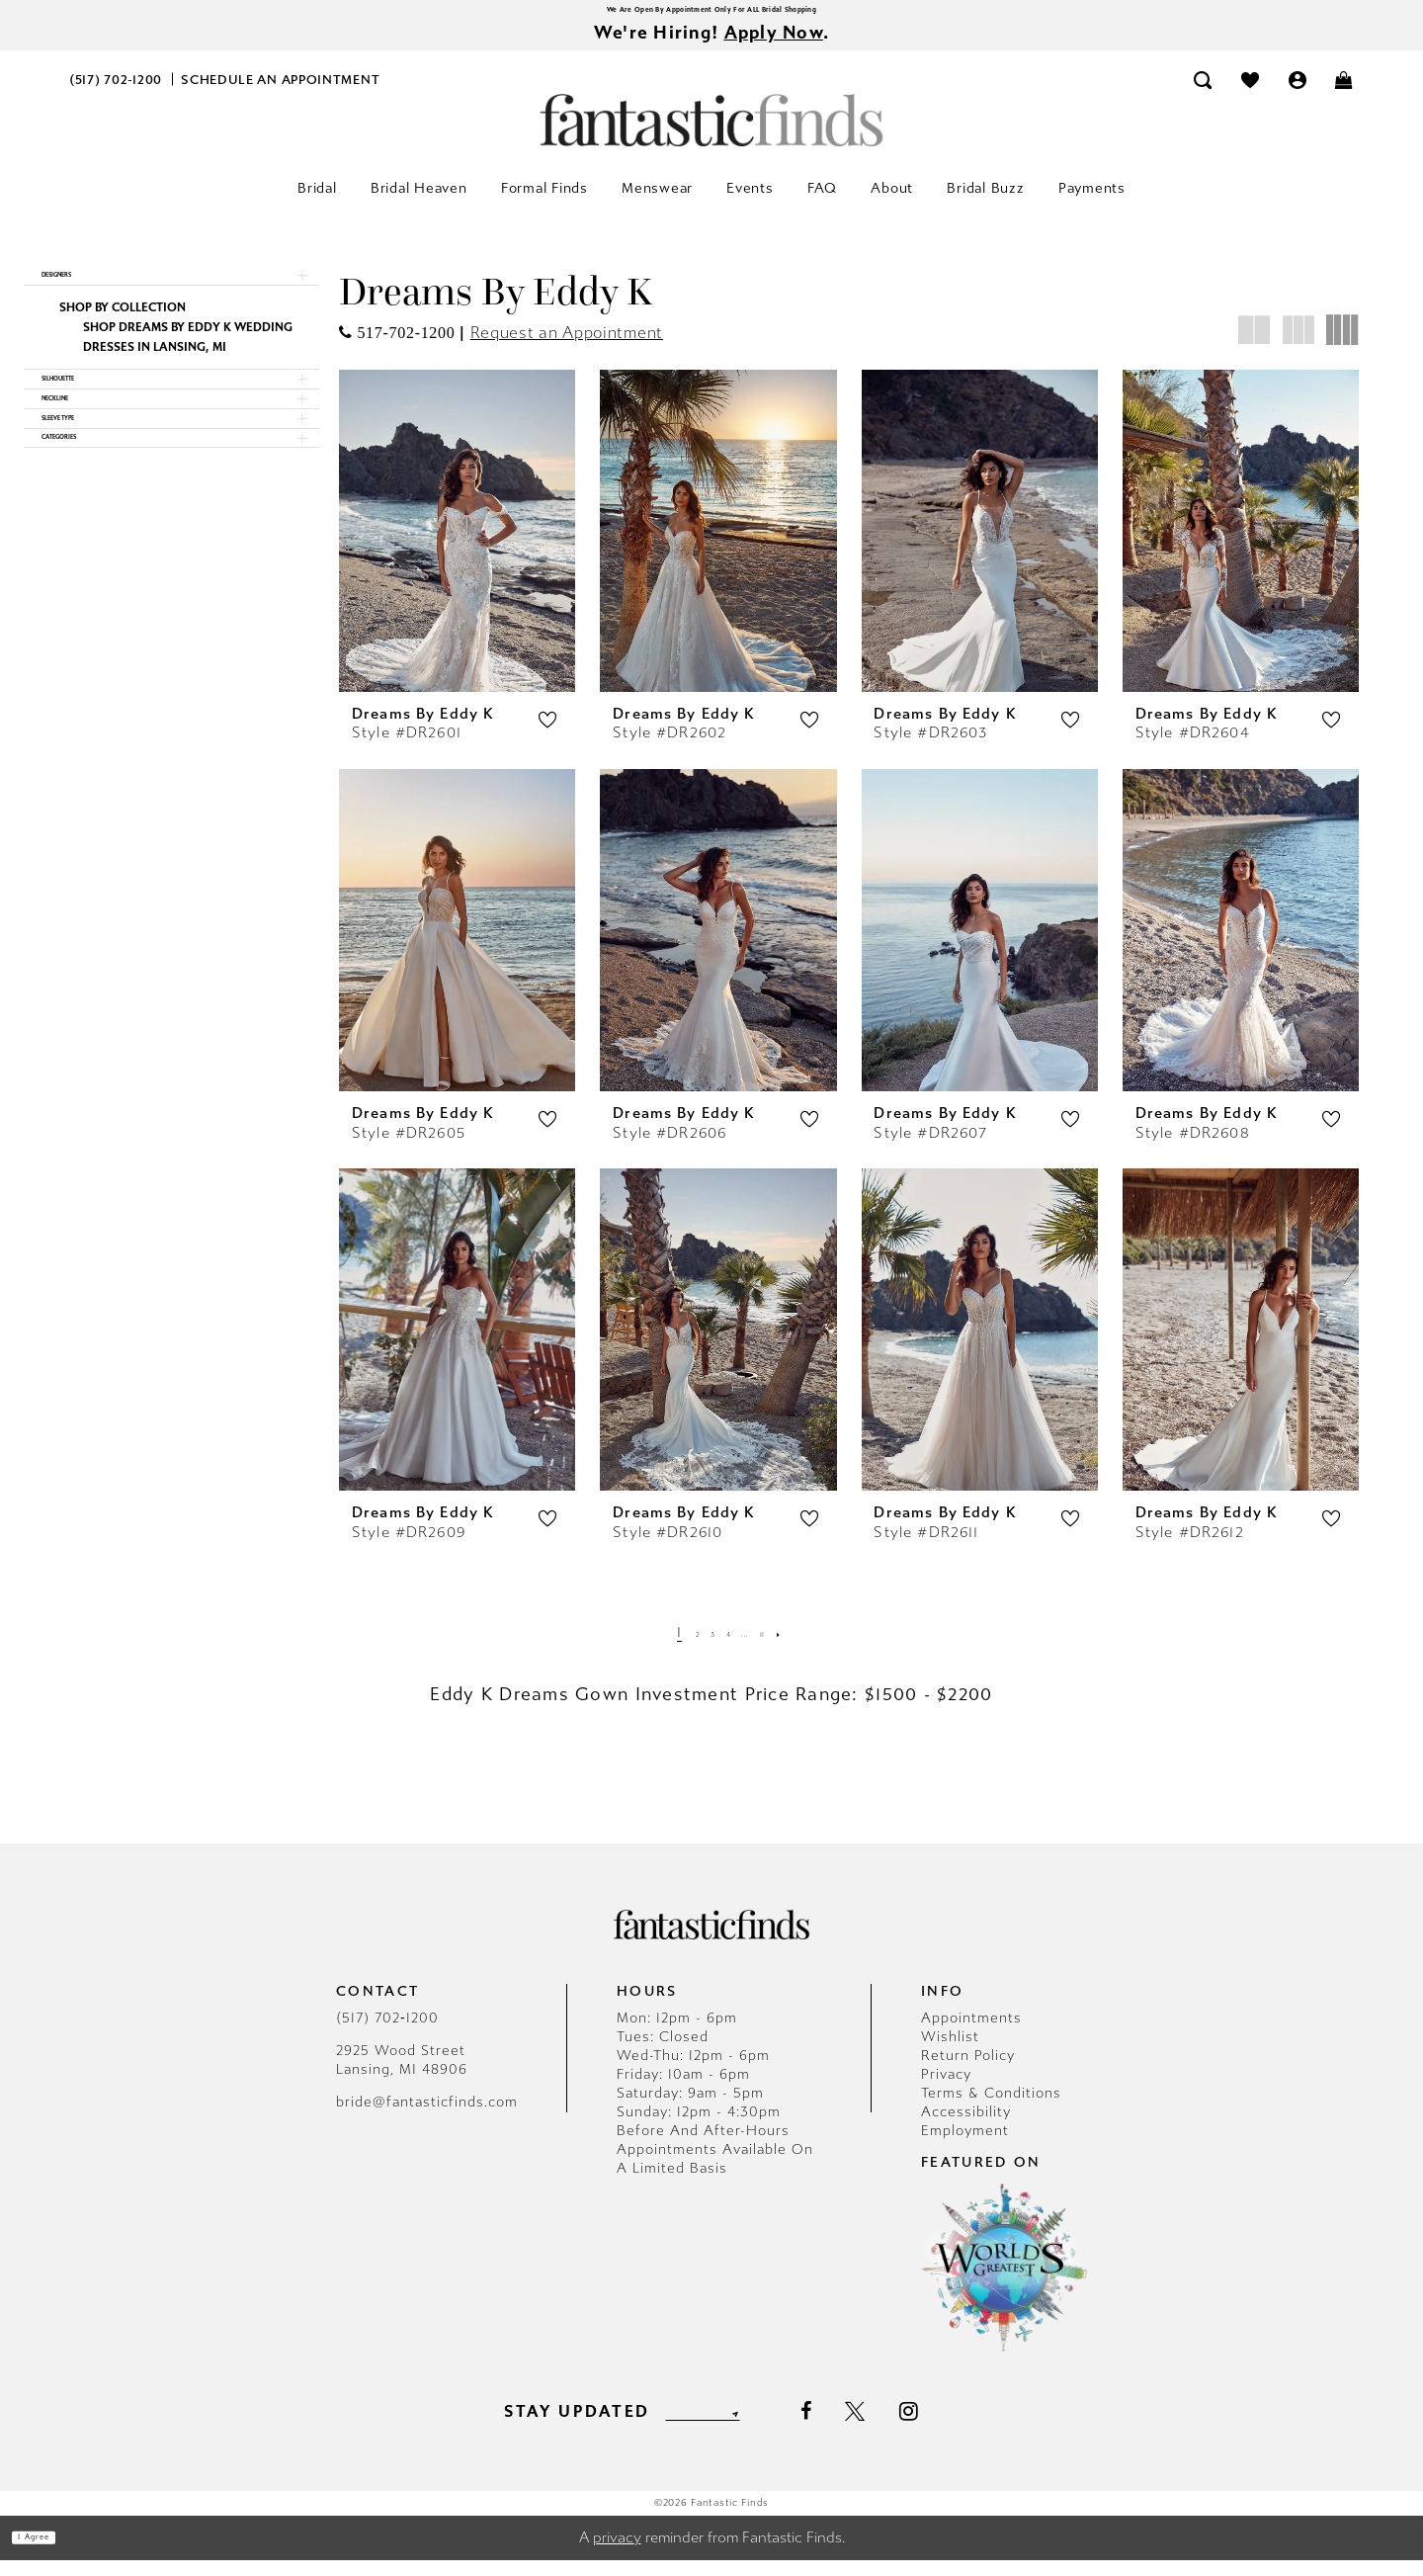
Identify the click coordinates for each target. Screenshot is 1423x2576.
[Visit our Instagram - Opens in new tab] (948, 2427)
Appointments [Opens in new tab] (971, 2033)
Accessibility (966, 2127)
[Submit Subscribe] (769, 2428)
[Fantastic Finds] (711, 136)
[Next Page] (812, 1648)
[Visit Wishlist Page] (1250, 95)
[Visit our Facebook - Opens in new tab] (844, 2428)
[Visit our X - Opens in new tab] (894, 2428)
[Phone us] (116, 95)
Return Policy (968, 2071)
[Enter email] (702, 2428)
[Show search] (1203, 95)
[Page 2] (676, 1648)
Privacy (946, 2090)
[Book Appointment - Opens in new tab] (280, 95)
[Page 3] (701, 1648)
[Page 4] (727, 1648)
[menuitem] (116, 95)
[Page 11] (785, 1648)
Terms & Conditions (991, 2109)
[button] (1297, 95)
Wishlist (950, 2052)
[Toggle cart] (1345, 95)
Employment (965, 2146)
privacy (617, 2553)
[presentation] (457, 547)
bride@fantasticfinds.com (427, 2117)
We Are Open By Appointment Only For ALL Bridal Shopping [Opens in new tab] (711, 14)
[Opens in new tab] (397, 348)
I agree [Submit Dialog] (57, 2553)
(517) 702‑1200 (387, 2033)
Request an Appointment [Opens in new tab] (566, 348)
